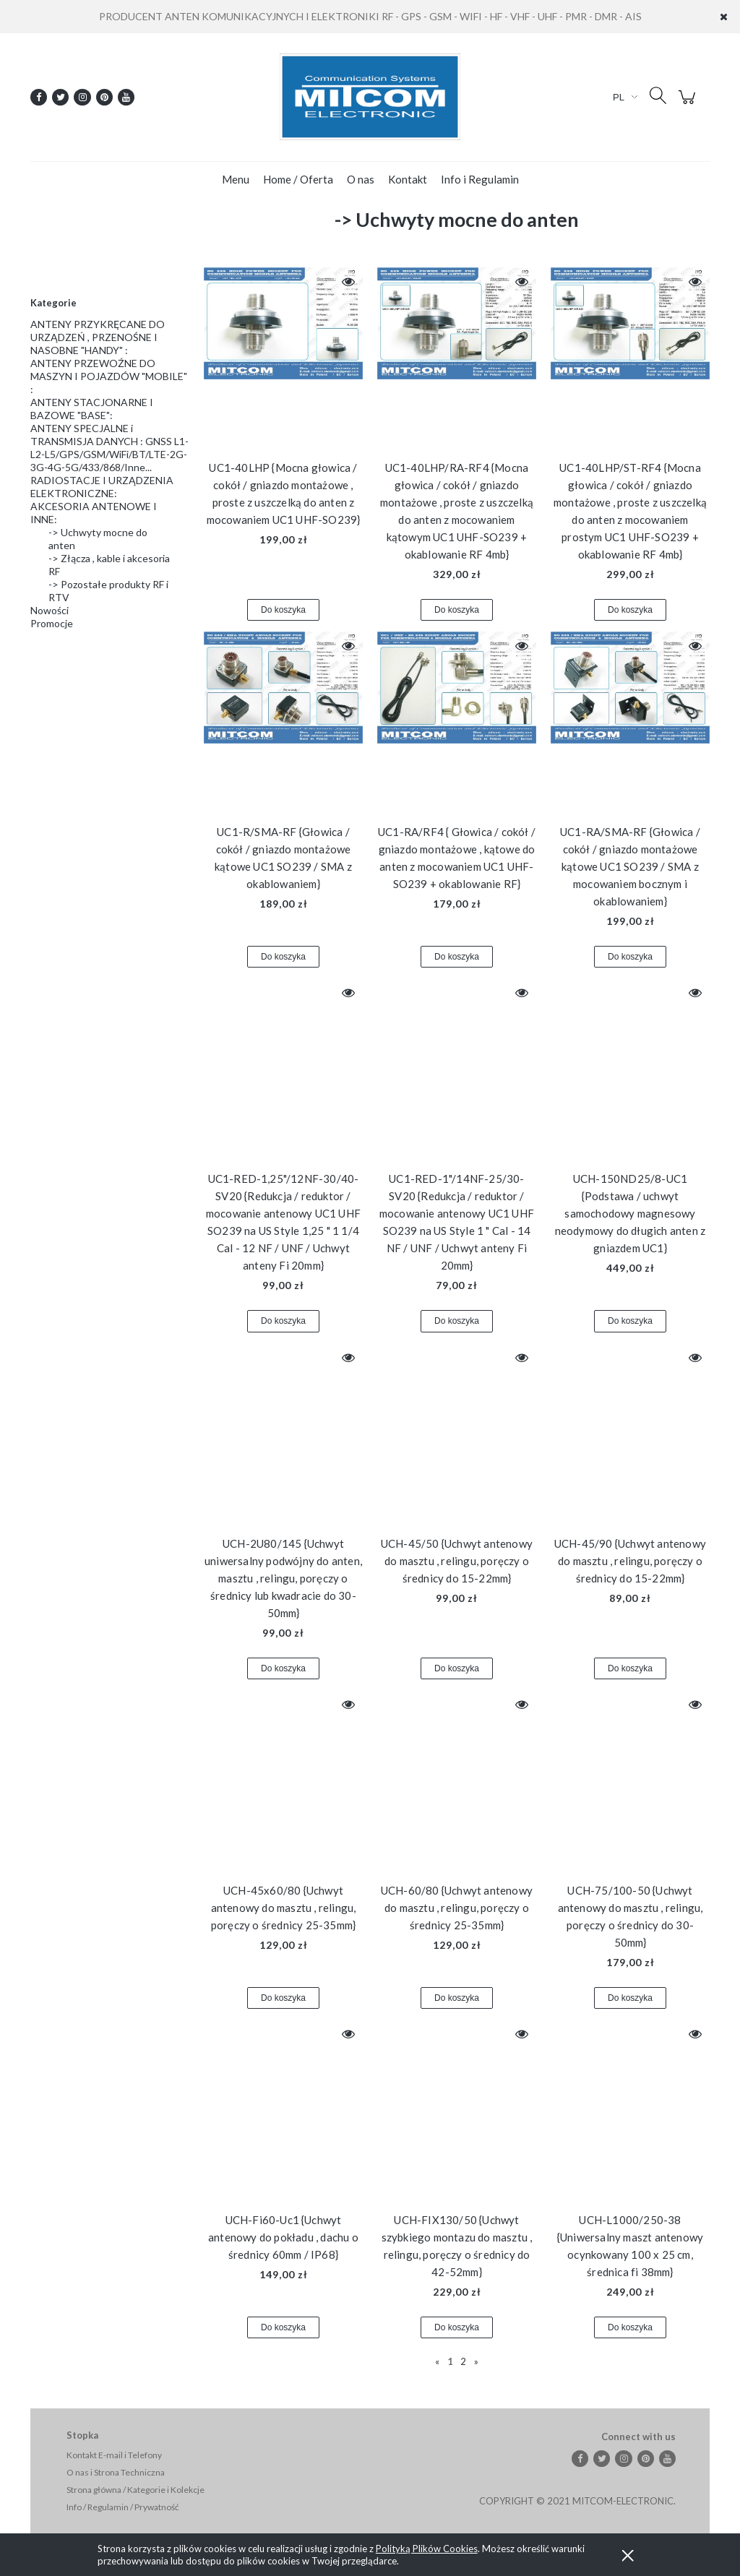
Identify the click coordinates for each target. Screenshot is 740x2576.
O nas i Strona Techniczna (115, 2472)
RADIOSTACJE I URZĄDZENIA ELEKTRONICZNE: (101, 486)
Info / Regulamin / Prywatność (122, 2507)
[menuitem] (235, 179)
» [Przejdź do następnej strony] (476, 2361)
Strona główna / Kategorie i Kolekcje (135, 2489)
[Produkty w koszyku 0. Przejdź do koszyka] (689, 104)
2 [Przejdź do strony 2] (463, 2361)
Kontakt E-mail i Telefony (114, 2455)
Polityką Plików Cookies (427, 2548)
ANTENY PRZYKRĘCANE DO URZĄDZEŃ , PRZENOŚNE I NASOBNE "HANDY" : (97, 337)
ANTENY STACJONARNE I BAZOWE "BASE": (91, 408)
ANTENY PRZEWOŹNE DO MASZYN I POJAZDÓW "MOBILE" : (108, 376)
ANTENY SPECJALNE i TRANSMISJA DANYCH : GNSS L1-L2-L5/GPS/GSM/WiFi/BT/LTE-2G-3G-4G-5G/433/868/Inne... (109, 447)
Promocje (51, 623)
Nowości (49, 610)
